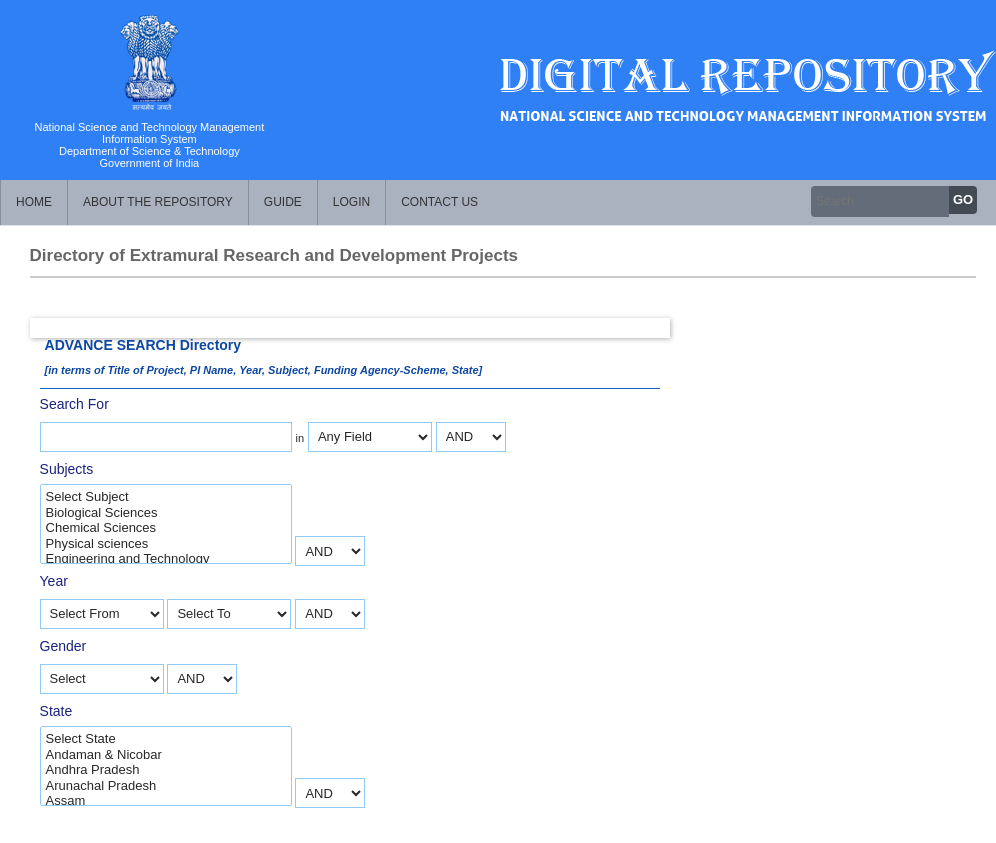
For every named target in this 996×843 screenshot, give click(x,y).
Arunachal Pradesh (166, 786)
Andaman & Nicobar (166, 755)
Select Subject (166, 497)
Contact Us (439, 202)
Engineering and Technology (166, 559)
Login (351, 202)
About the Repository (158, 202)
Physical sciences (166, 544)
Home (34, 202)
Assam (166, 801)
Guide (283, 202)
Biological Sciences (166, 513)
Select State (166, 739)
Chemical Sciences (166, 528)
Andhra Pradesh (166, 770)
